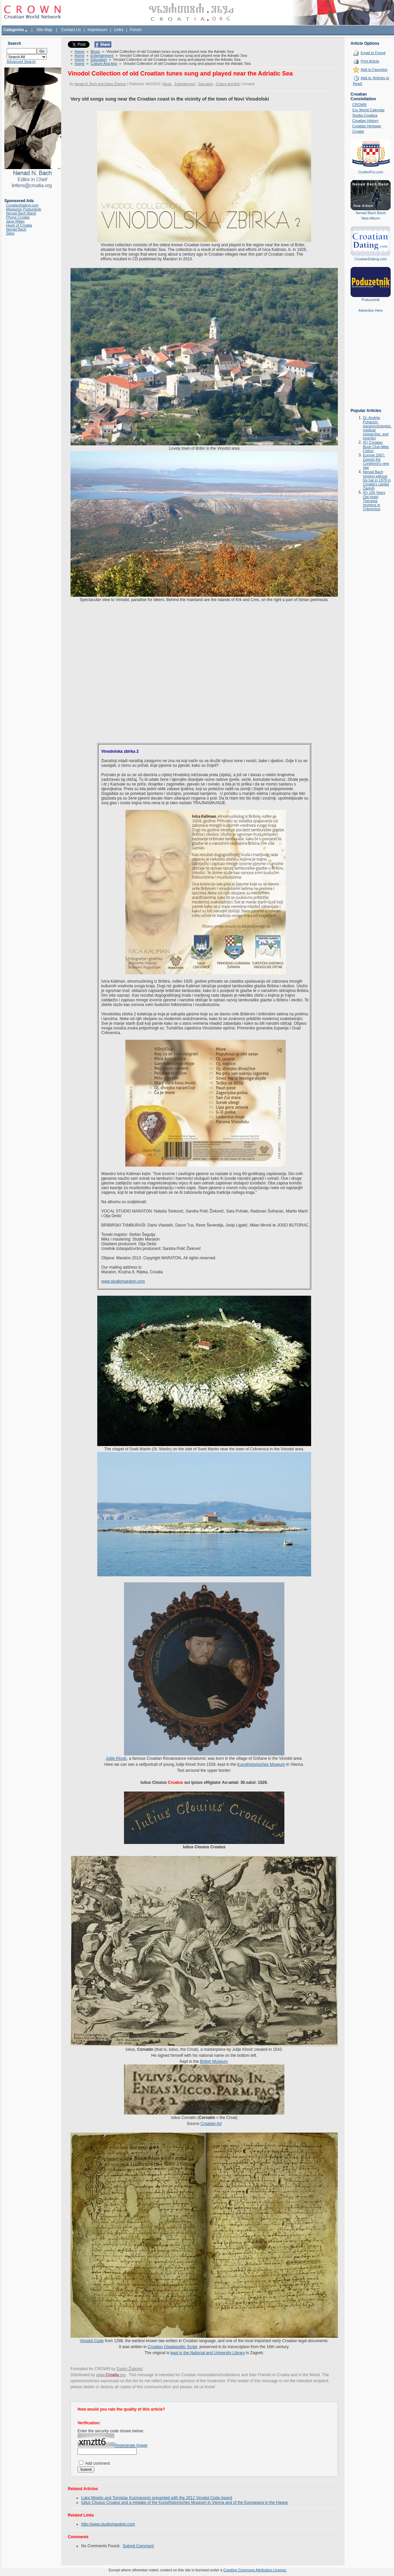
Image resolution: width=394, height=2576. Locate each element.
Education (99, 59)
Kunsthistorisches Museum (261, 1764)
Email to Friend (373, 53)
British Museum (214, 2061)
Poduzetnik (371, 300)
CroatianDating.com (22, 205)
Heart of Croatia (19, 225)
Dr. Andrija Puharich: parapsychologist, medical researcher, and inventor (377, 428)
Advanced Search (21, 61)
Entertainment (102, 55)
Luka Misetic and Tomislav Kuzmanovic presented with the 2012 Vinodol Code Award (156, 2497)
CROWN (359, 105)
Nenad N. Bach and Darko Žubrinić (100, 84)
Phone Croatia (17, 217)
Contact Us (71, 29)
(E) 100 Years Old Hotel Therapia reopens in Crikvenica (374, 500)
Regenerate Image (130, 2445)
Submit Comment (138, 2546)
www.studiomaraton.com (123, 1281)
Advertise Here (371, 310)
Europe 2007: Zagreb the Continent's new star (376, 461)
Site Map (44, 29)
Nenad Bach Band (21, 213)
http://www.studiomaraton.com (108, 2524)
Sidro (10, 233)
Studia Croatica (364, 115)
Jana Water (15, 221)
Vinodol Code (92, 2340)
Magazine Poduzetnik (23, 209)
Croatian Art (211, 2123)
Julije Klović (116, 1758)
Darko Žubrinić (130, 2369)
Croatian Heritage (366, 126)
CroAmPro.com (370, 172)
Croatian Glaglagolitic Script (172, 2346)
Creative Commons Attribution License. (255, 2570)
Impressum (97, 29)
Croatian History (365, 121)
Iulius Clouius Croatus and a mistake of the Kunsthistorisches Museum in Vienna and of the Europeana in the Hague (184, 2502)
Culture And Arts (104, 63)
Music (95, 51)
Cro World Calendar (368, 110)
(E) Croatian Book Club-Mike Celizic (376, 446)
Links (118, 29)
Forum (136, 29)
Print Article (370, 61)
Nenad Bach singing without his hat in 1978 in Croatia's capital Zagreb (377, 480)
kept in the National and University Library (207, 2352)
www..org (111, 2375)
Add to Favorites (374, 69)
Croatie (358, 131)
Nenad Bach (16, 229)
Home (79, 51)
